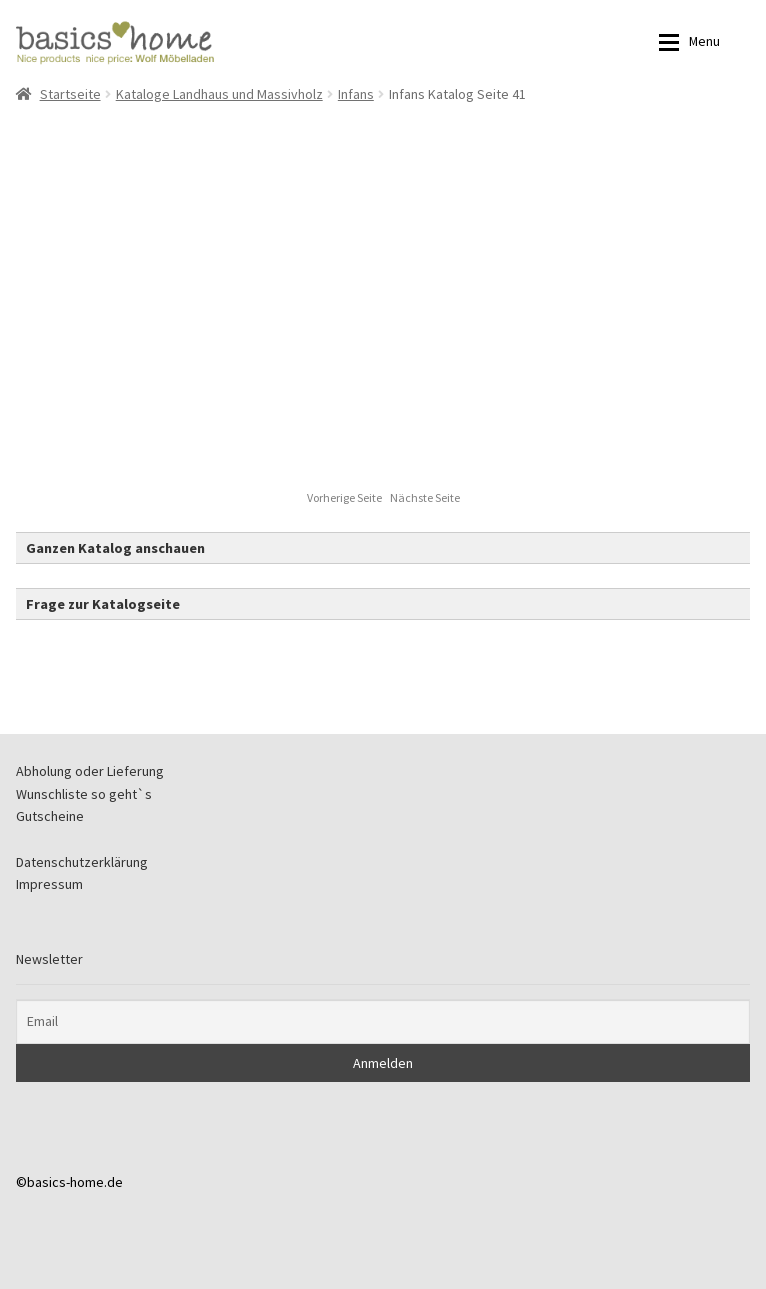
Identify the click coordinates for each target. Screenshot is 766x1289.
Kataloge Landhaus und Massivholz (219, 94)
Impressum (49, 884)
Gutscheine (50, 816)
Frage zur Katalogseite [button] (103, 604)
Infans (356, 94)
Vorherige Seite (345, 497)
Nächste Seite (425, 497)
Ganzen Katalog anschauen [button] (115, 548)
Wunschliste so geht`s (84, 794)
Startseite (70, 94)
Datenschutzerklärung (82, 862)
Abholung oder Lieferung (90, 771)
